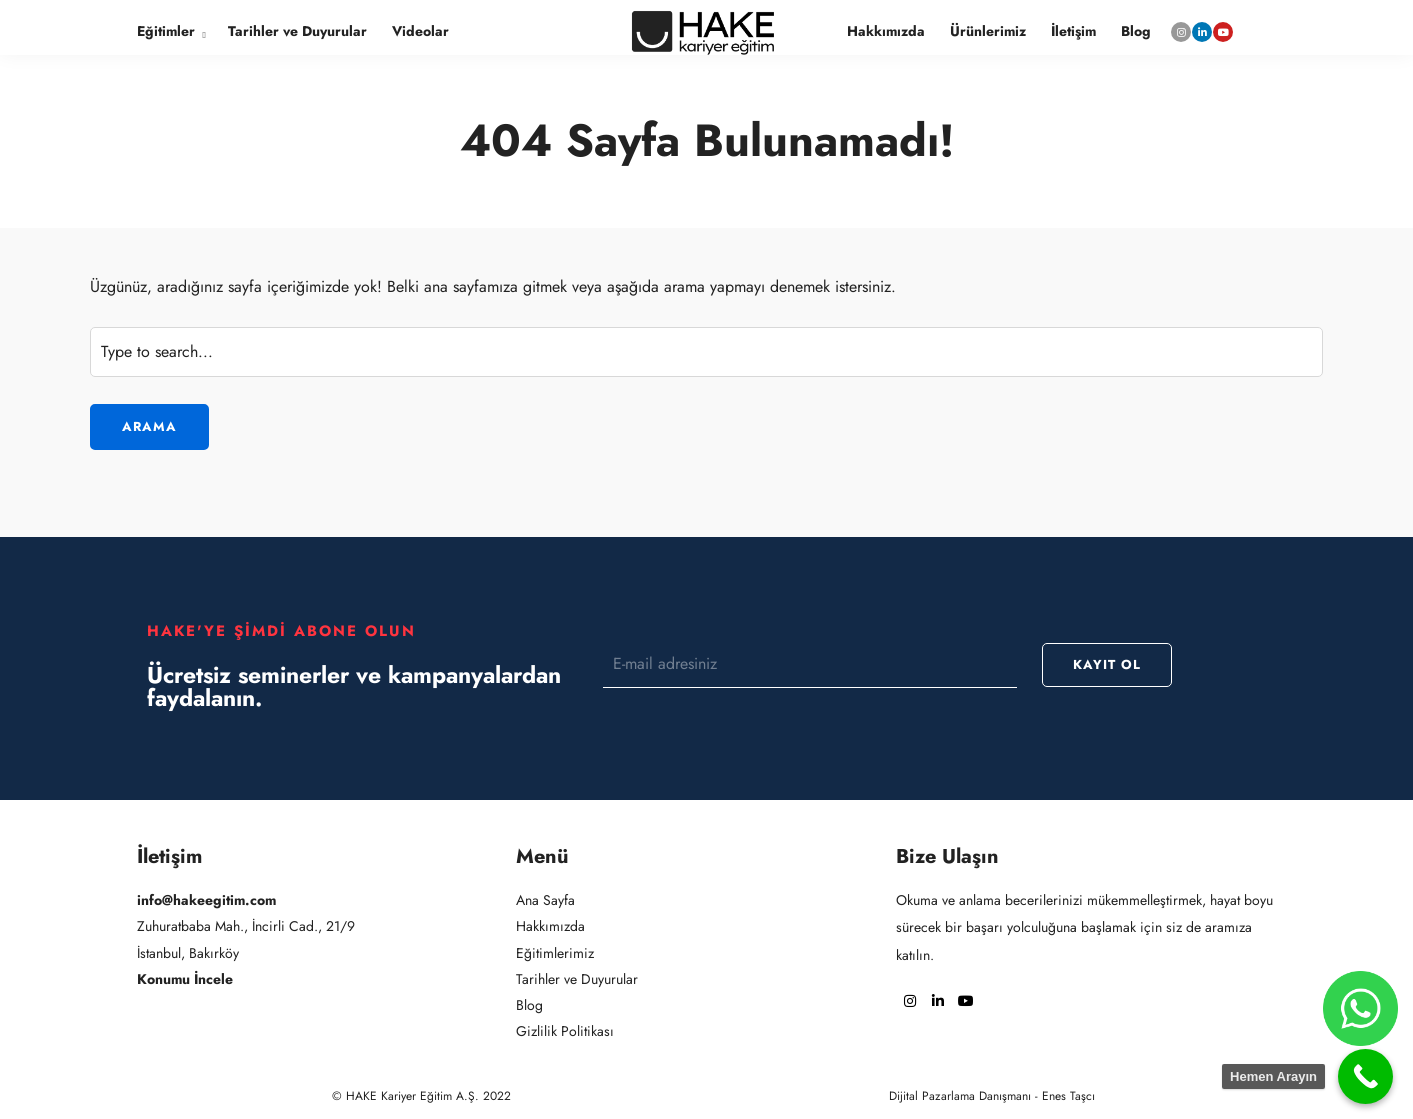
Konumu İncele (185, 979)
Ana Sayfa (545, 900)
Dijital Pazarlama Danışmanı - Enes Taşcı (992, 1096)
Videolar (420, 31)
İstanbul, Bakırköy (188, 953)
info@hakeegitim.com (206, 900)
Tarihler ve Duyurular (297, 31)
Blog (1136, 31)
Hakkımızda (886, 31)
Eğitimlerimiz (555, 953)
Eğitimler (166, 31)
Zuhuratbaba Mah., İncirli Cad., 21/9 (246, 926)
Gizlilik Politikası (565, 1031)
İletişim (1073, 31)
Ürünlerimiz (988, 31)
